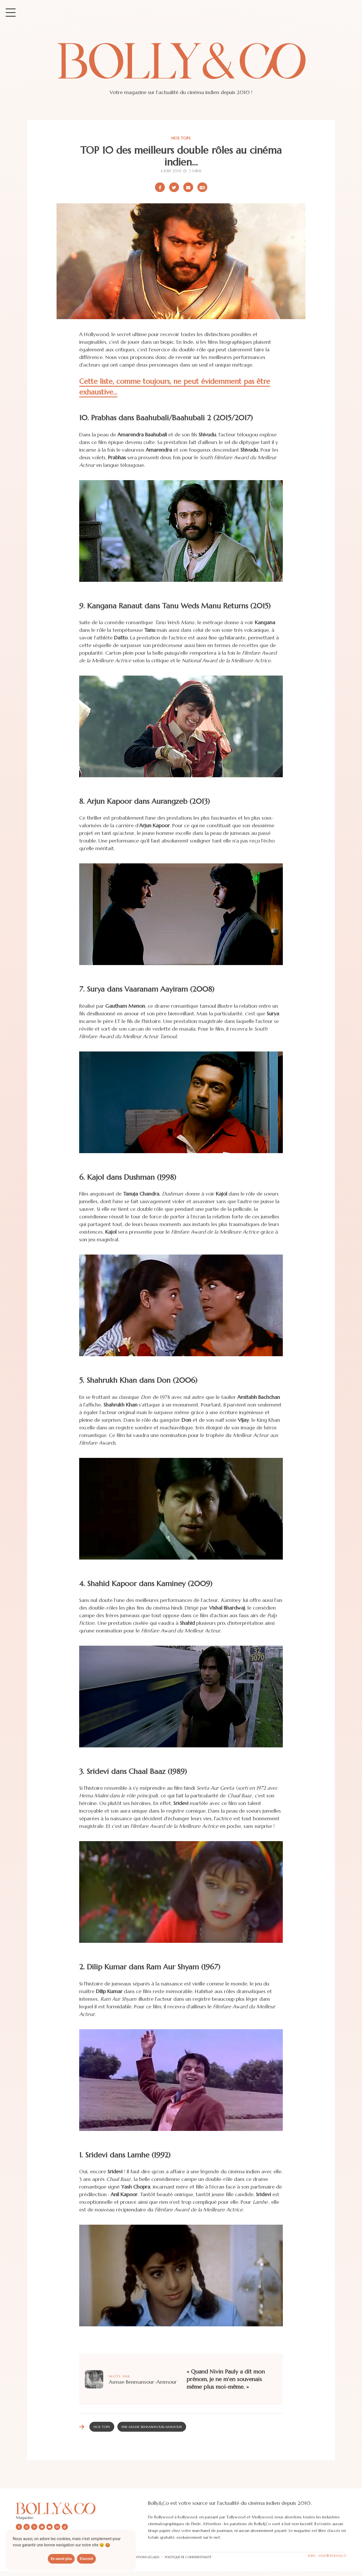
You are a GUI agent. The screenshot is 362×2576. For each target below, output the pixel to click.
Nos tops (181, 138)
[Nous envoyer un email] (57, 2527)
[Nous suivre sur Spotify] (42, 2527)
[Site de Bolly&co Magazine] (181, 66)
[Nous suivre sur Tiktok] (65, 2527)
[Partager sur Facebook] (160, 187)
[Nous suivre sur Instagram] (26, 2527)
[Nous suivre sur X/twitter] (34, 2527)
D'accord (86, 2559)
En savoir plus (61, 2559)
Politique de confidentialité (188, 2557)
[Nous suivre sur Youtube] (49, 2527)
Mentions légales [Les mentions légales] (144, 2557)
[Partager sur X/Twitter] (174, 187)
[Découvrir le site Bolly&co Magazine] (82, 2508)
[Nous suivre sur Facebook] (19, 2527)
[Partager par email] (188, 187)
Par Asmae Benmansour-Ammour (152, 2427)
